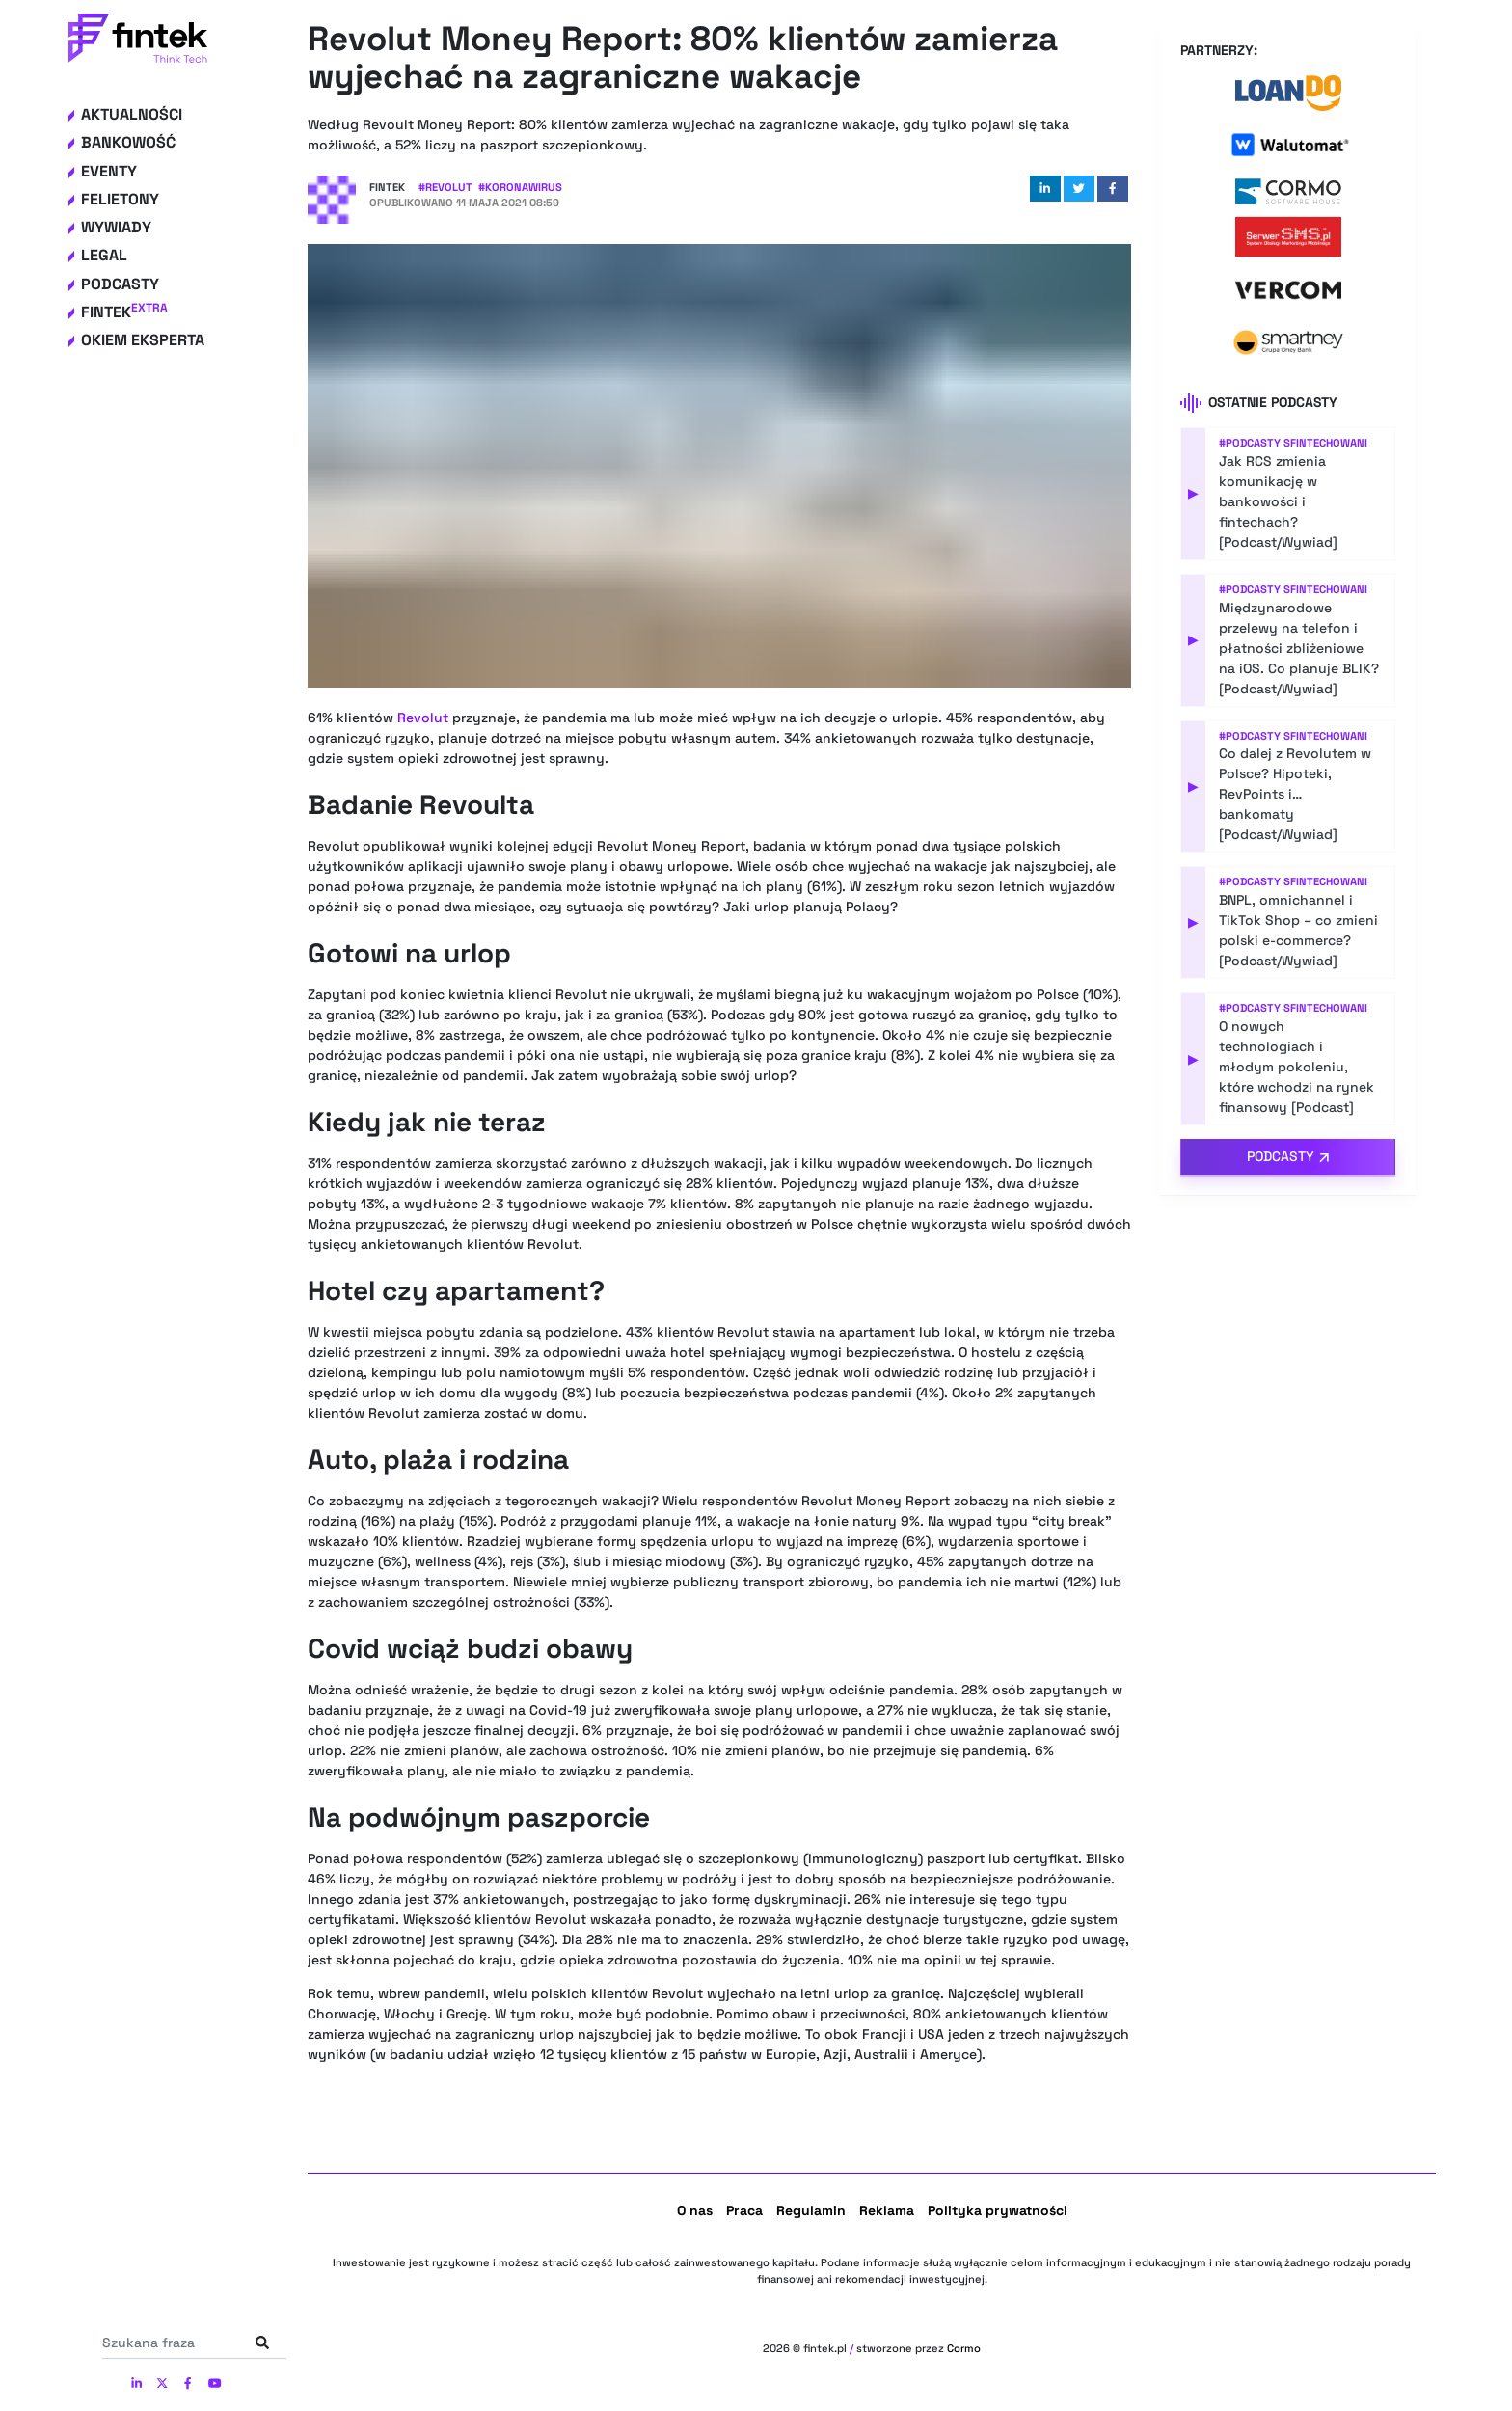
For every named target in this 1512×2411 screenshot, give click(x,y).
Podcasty (120, 284)
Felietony (120, 199)
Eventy (109, 171)
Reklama (886, 2210)
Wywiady (116, 227)
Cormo (964, 2348)
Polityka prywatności (997, 2210)
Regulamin (811, 2210)
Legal (104, 255)
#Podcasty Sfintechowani (1293, 442)
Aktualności (131, 114)
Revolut (422, 717)
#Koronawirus (520, 187)
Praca (744, 2210)
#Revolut (445, 187)
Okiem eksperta (142, 340)
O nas (695, 2210)
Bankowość (128, 142)
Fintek (124, 312)
